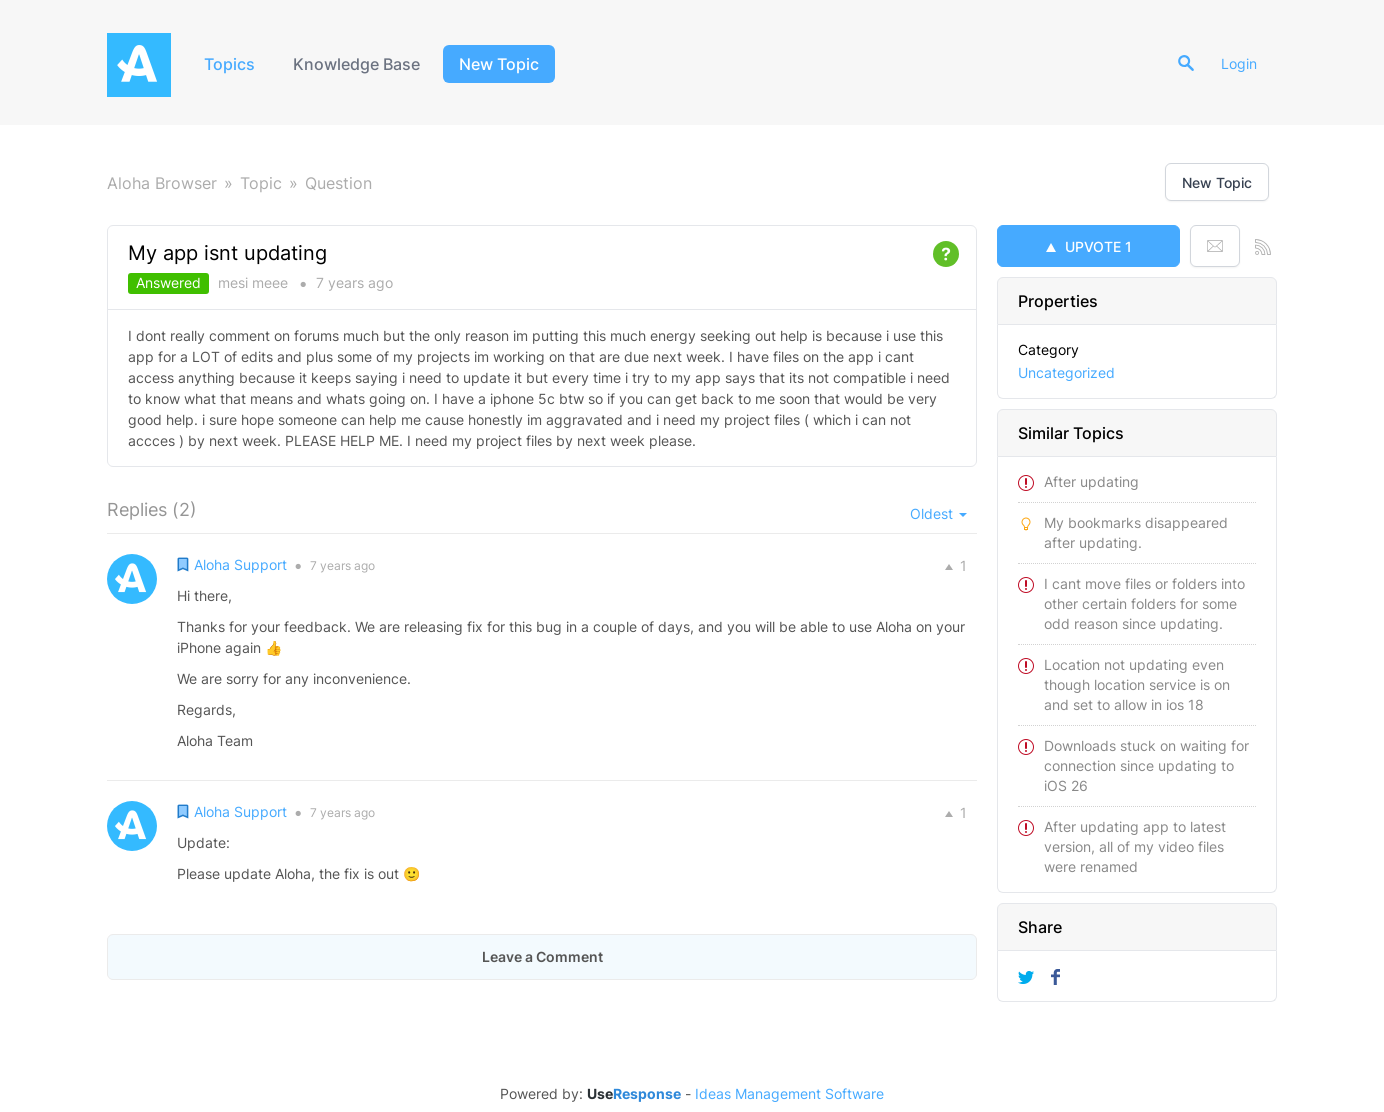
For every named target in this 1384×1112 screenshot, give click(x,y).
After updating (1091, 481)
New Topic (499, 64)
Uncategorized (1066, 372)
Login (1239, 63)
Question (338, 183)
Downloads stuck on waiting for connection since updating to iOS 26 (1146, 765)
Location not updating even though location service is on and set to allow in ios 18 (1137, 684)
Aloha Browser (162, 183)
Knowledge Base (356, 64)
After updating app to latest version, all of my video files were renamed (1135, 846)
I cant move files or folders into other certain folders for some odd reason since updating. (1144, 603)
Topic (261, 183)
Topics (229, 64)
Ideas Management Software (789, 1094)
